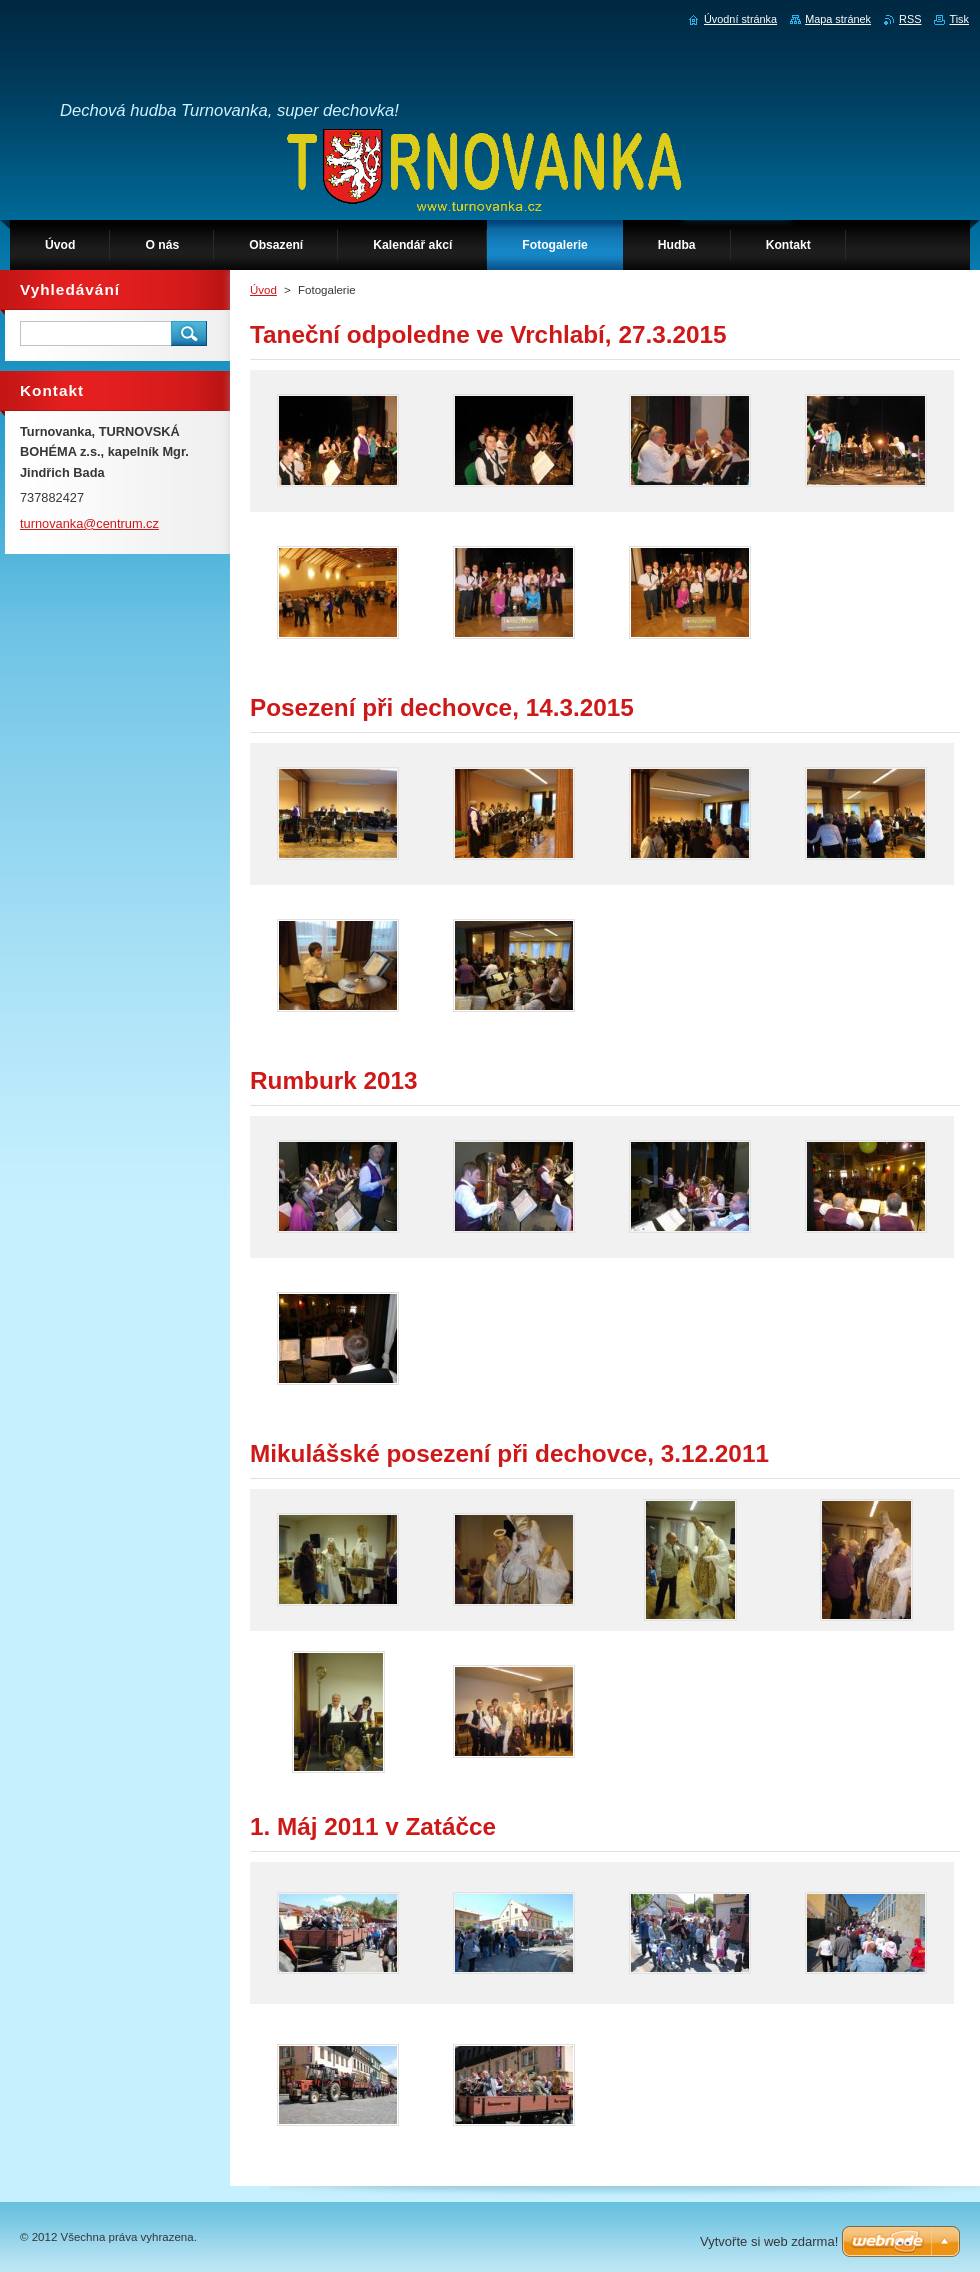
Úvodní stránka (740, 19)
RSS (910, 19)
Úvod (263, 290)
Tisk (959, 19)
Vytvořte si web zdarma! (769, 2241)
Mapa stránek (838, 19)
